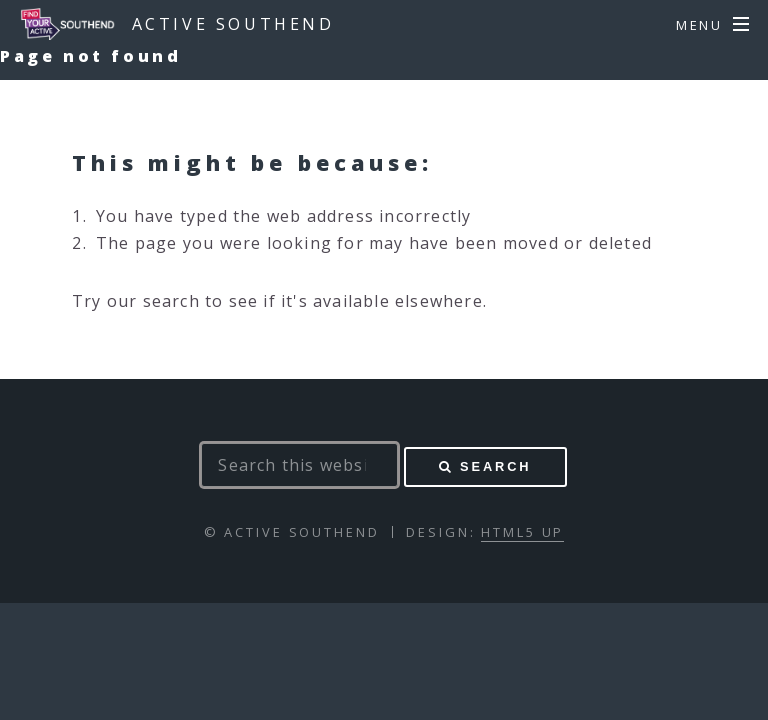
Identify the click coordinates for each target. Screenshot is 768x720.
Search (495, 466)
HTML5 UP (522, 532)
